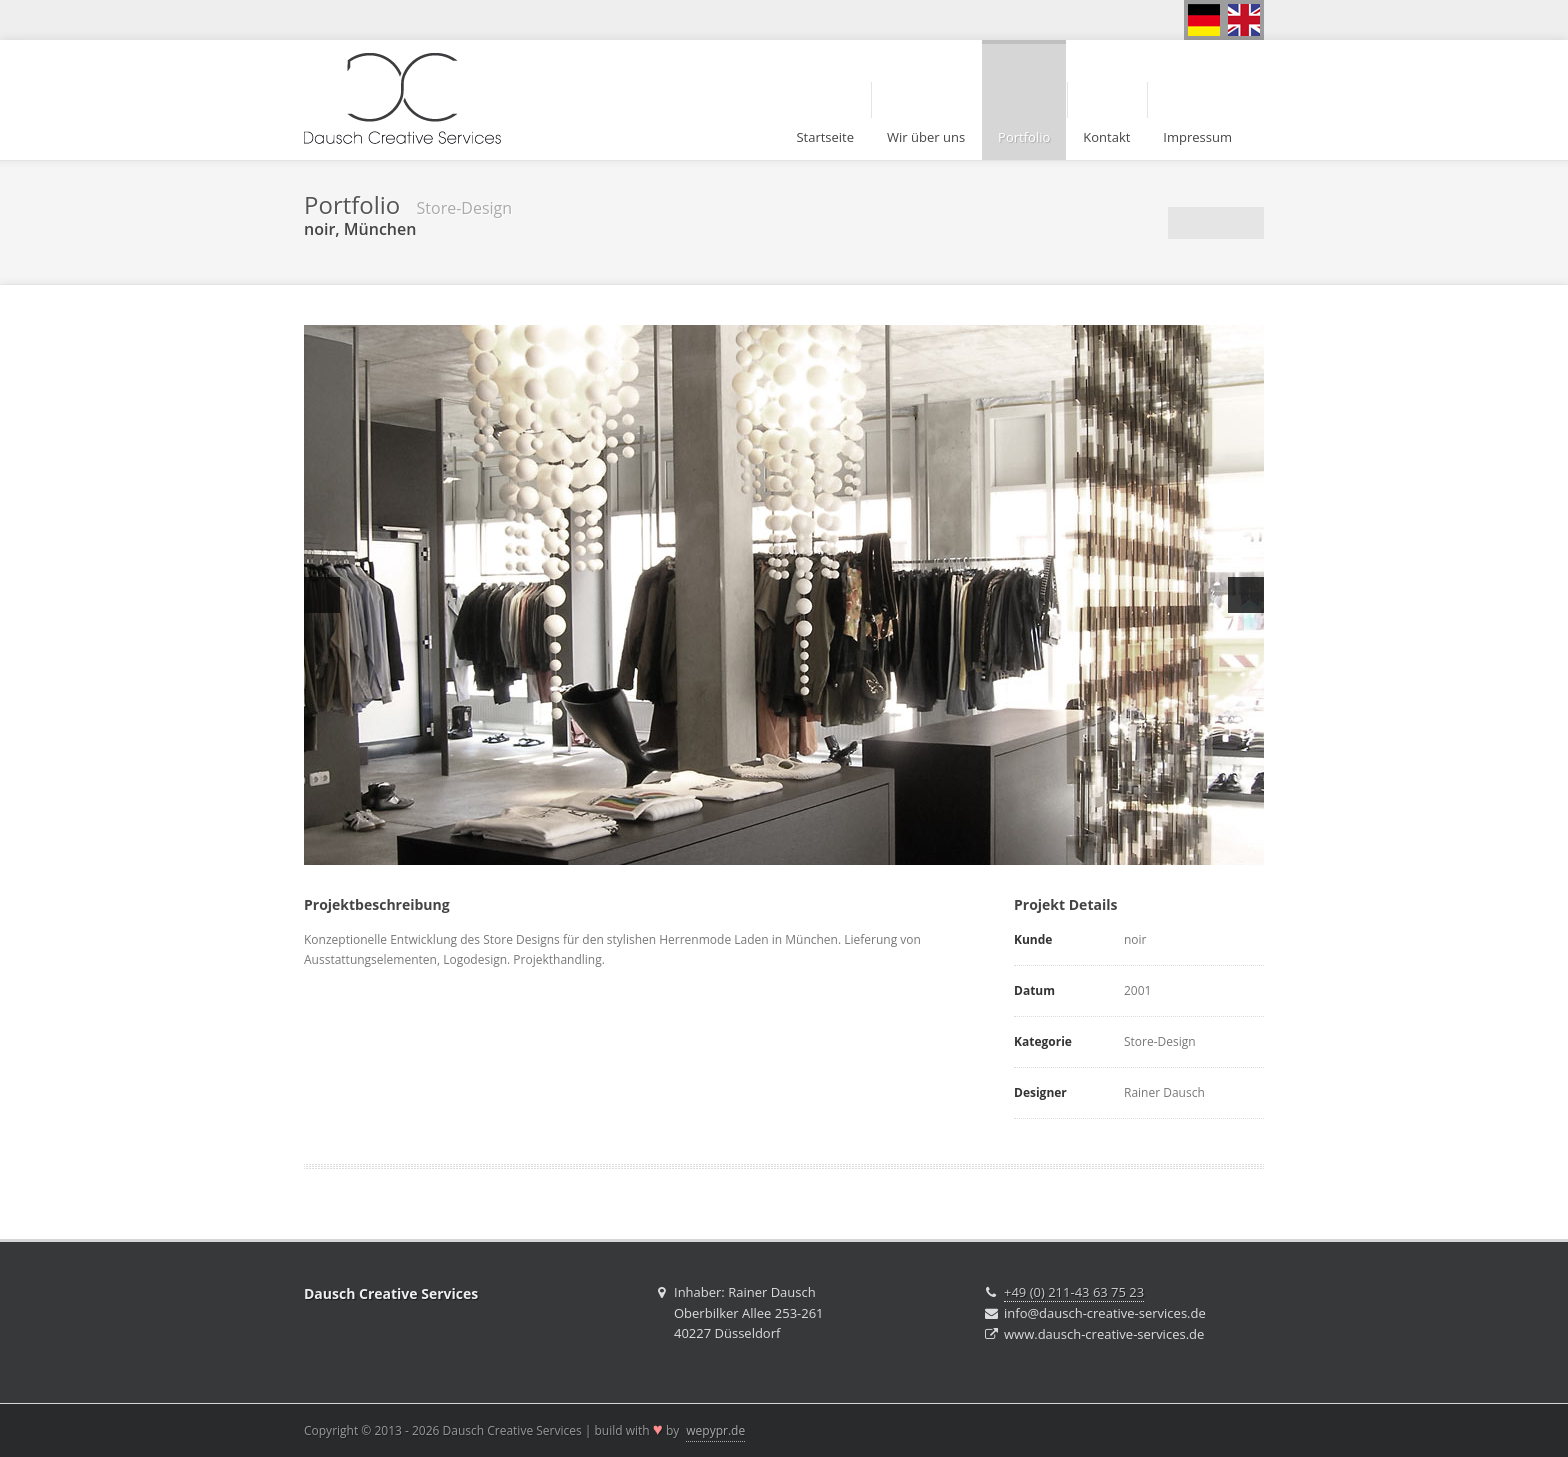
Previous (322, 595)
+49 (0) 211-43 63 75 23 (1074, 1292)
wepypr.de (715, 1430)
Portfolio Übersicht (1216, 223)
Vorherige (1184, 223)
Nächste (1248, 223)
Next (1246, 595)
